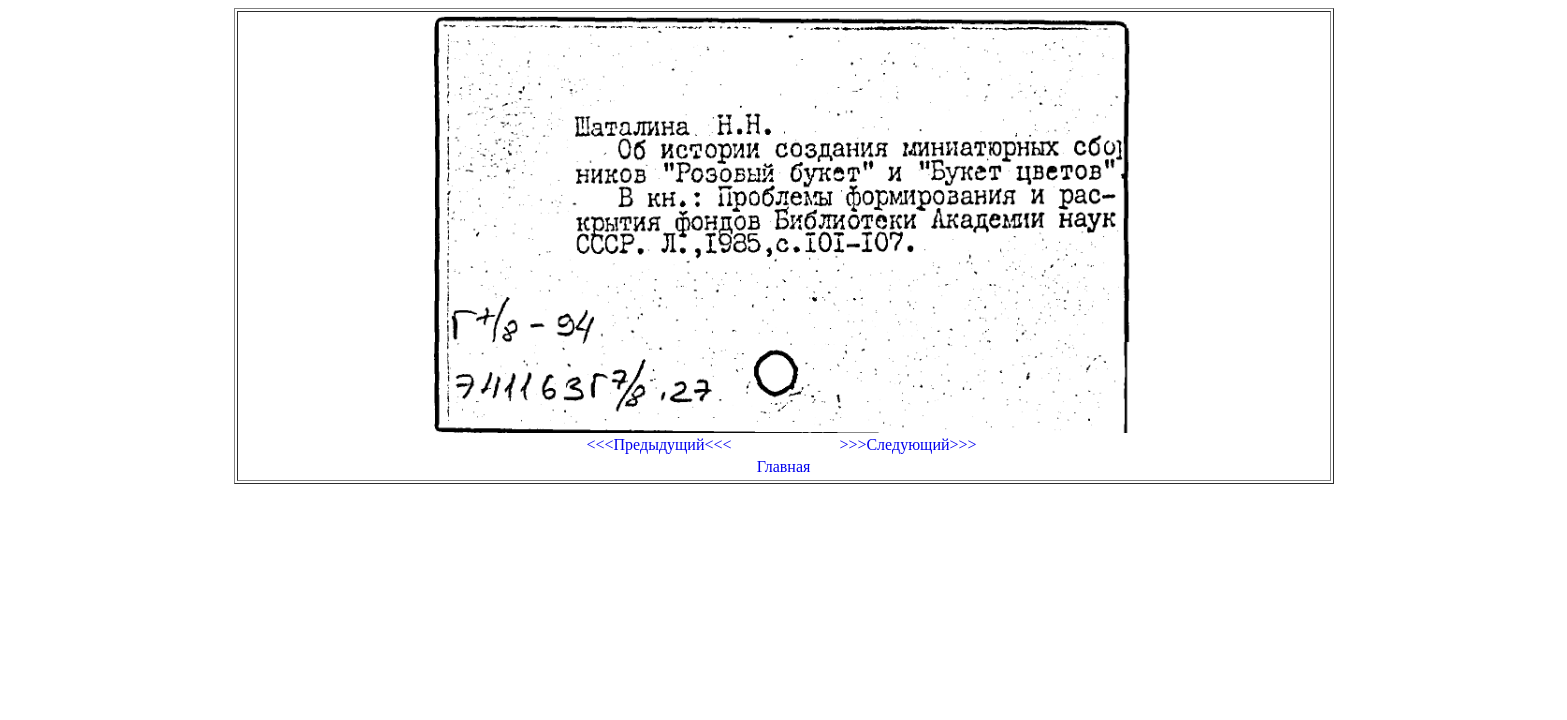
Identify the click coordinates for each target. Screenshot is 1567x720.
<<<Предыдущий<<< (658, 444)
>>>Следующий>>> (907, 444)
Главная (784, 466)
